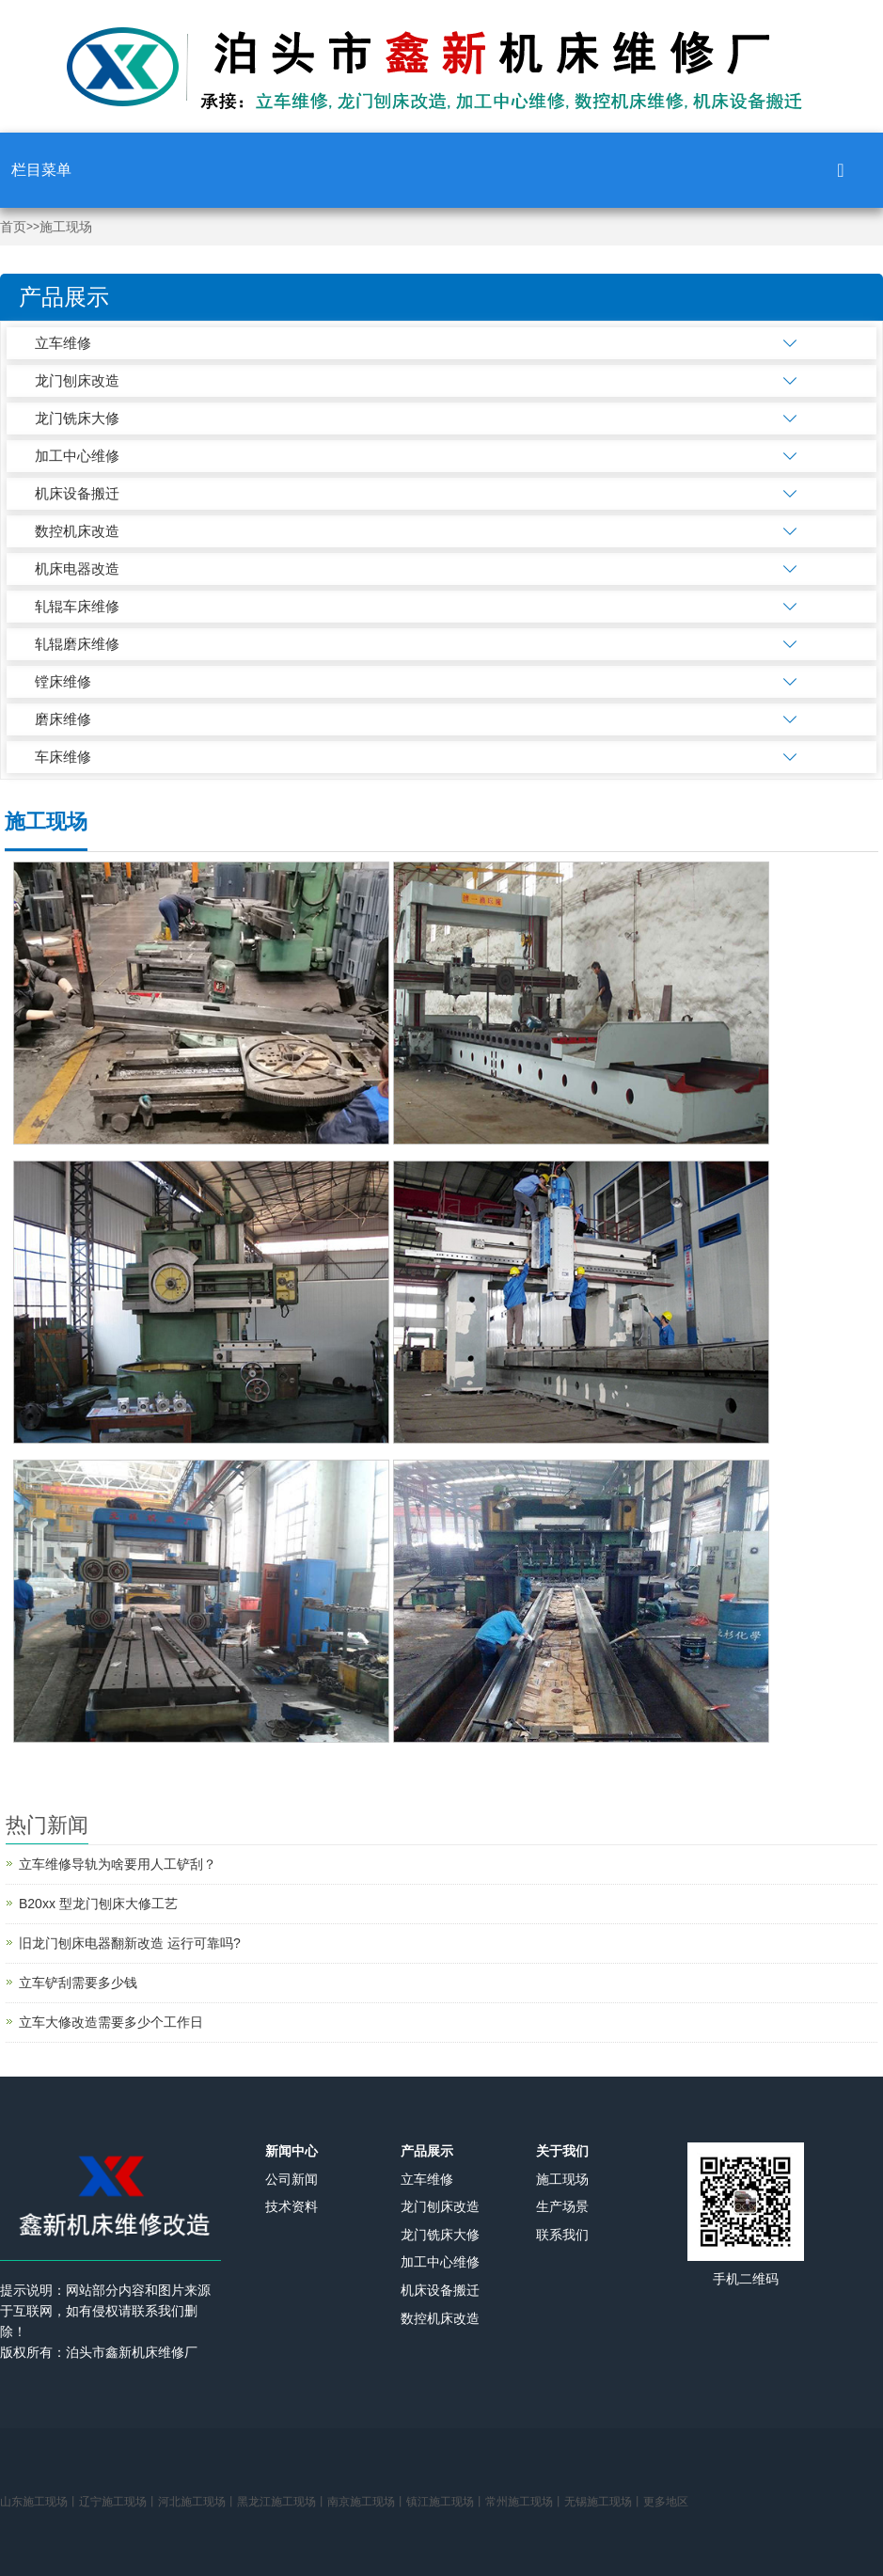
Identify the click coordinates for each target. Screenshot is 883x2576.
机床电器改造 (77, 569)
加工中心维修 (77, 456)
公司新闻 (291, 2179)
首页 (13, 227)
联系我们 (562, 2234)
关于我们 (562, 2150)
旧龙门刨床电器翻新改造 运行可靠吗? (130, 1943)
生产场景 (562, 2206)
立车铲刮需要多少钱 (78, 1982)
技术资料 (291, 2206)
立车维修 (63, 343)
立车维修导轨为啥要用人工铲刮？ (117, 1864)
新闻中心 (291, 2150)
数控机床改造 (77, 531)
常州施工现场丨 (524, 2501)
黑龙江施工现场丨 (282, 2501)
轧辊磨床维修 (77, 644)
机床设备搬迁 (77, 493)
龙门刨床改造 (77, 380)
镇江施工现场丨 (445, 2501)
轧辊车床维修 (77, 606)
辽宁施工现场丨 (118, 2501)
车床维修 (63, 757)
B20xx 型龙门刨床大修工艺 (98, 1903)
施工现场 (65, 227)
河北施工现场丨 (197, 2501)
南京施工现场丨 (366, 2501)
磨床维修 (63, 719)
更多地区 (665, 2501)
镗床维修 (63, 681)
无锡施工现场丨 (603, 2501)
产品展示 (427, 2150)
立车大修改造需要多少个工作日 (111, 2022)
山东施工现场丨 (39, 2501)
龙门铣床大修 (77, 418)
